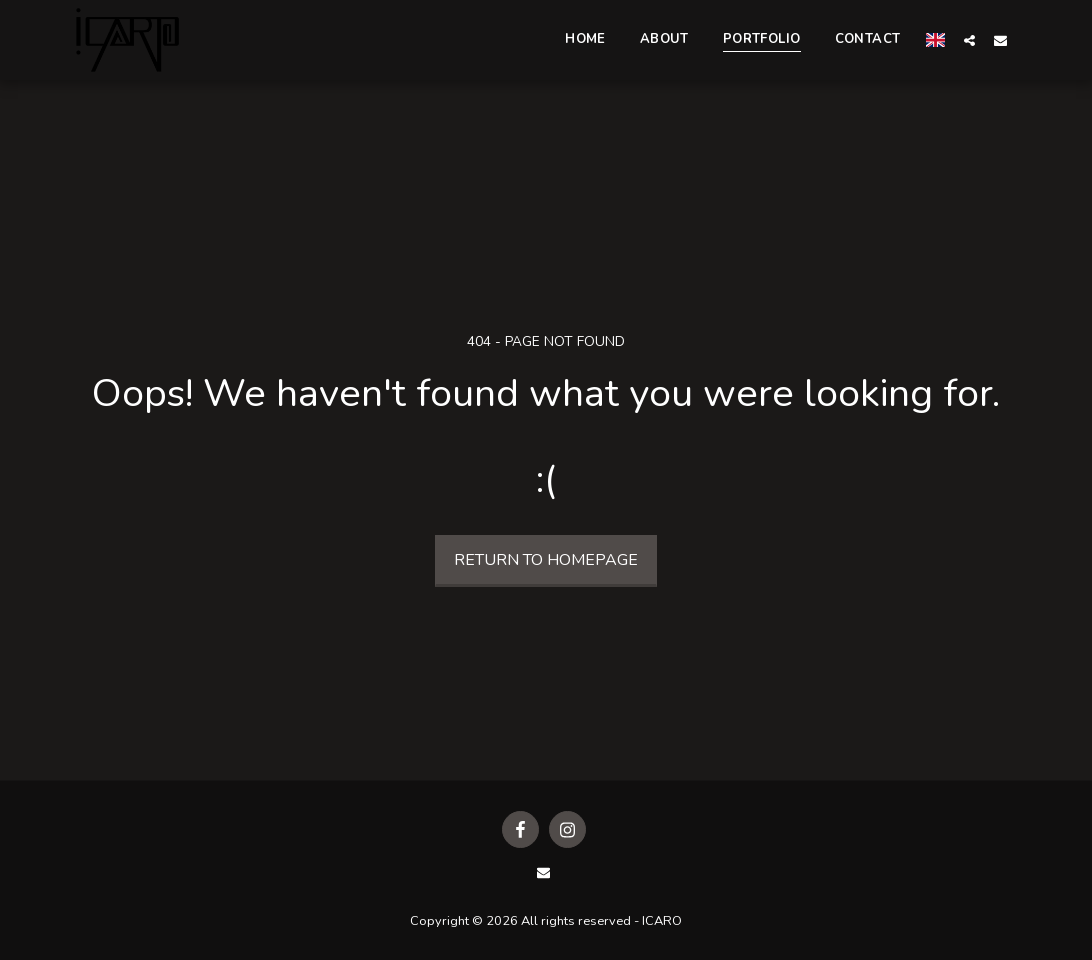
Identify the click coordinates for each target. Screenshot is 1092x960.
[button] (969, 40)
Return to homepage (546, 560)
